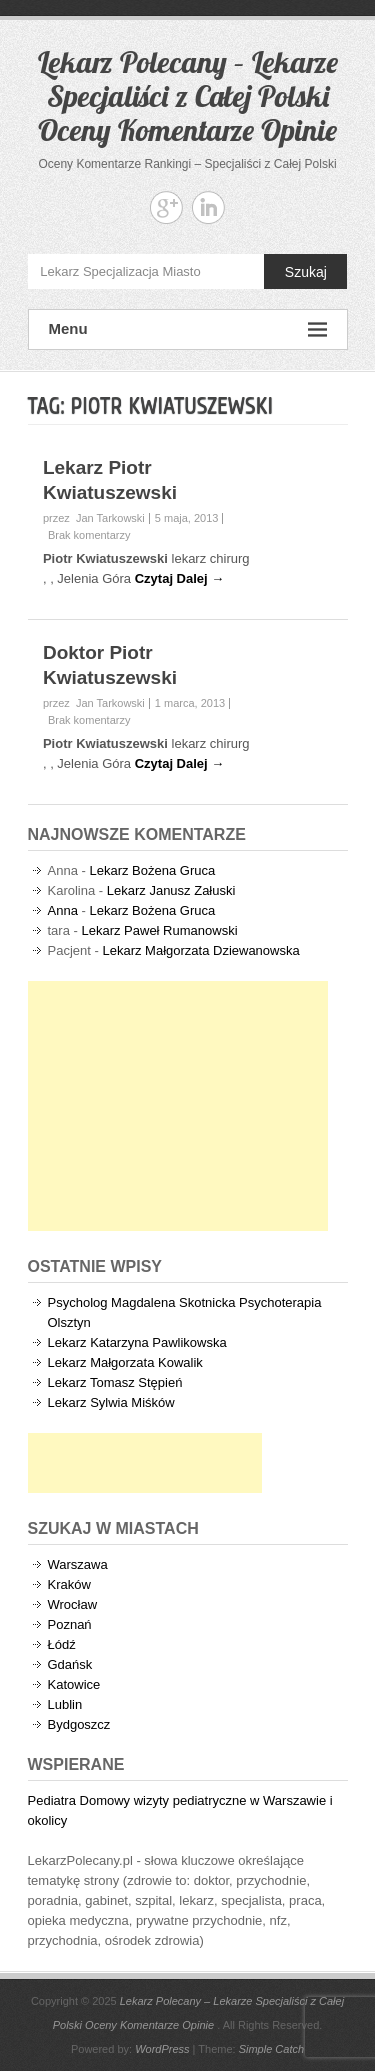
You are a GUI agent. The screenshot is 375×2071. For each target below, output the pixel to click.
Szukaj (306, 272)
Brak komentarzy (89, 535)
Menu (188, 329)
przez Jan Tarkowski (94, 518)
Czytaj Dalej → (180, 578)
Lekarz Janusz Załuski (171, 890)
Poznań (70, 1624)
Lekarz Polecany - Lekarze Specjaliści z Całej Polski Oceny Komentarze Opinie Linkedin (208, 207)
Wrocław (73, 1604)
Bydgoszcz (79, 1724)
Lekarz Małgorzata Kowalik (125, 1362)
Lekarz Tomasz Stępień (115, 1382)
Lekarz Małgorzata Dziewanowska (200, 950)
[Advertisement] (178, 1106)
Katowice (74, 1684)
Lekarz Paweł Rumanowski (159, 930)
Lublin (65, 1704)
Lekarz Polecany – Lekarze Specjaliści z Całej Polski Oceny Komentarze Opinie (188, 96)
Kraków (69, 1584)
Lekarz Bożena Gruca (152, 870)
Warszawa (78, 1564)
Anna (63, 910)
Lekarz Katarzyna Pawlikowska (137, 1342)
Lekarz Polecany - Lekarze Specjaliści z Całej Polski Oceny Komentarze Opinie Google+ (166, 207)
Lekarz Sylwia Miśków (111, 1402)
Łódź (62, 1644)
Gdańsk (70, 1664)
